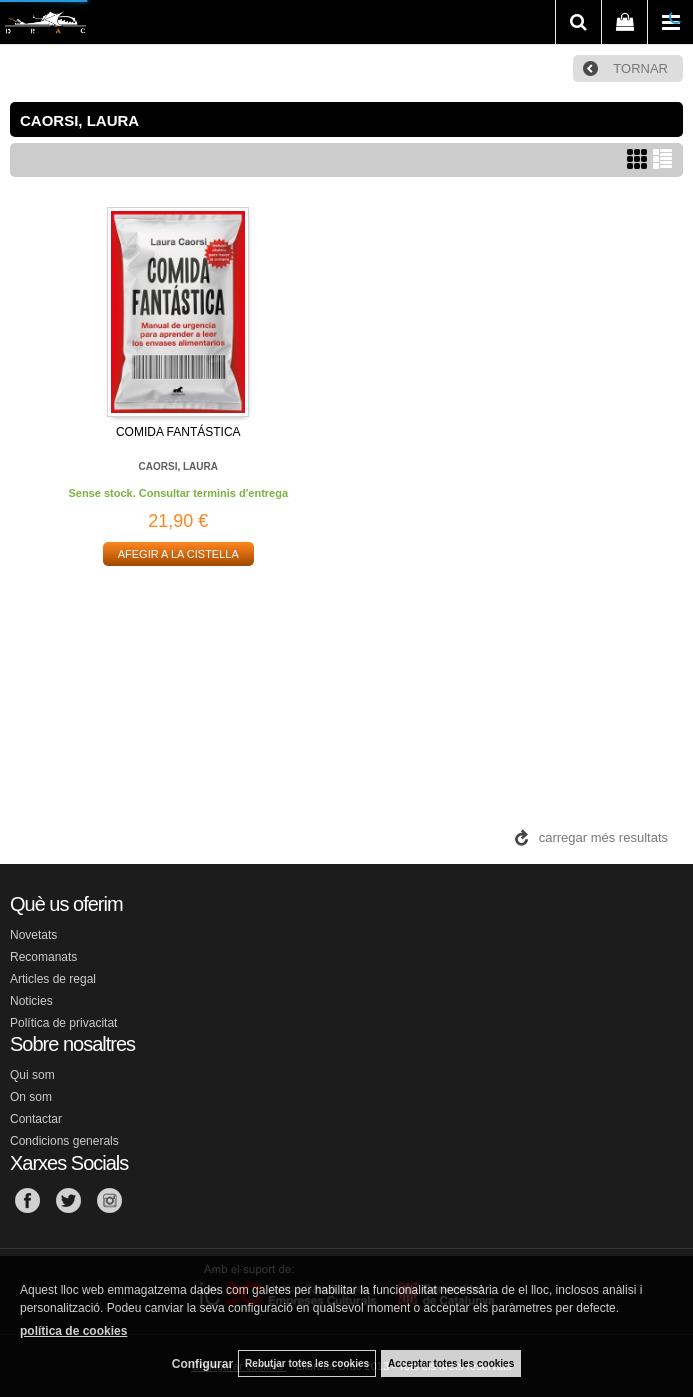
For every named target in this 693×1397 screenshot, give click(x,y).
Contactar (36, 1119)
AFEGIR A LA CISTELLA (178, 554)
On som (31, 1097)
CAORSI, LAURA (178, 466)
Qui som (32, 1075)
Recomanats (43, 957)
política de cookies (73, 1331)
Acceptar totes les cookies (451, 1363)
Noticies (31, 1001)
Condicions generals (64, 1141)
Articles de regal (53, 979)
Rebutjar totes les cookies (307, 1363)
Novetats (33, 935)
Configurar (202, 1364)
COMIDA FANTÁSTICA (178, 432)
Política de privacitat (63, 1023)
